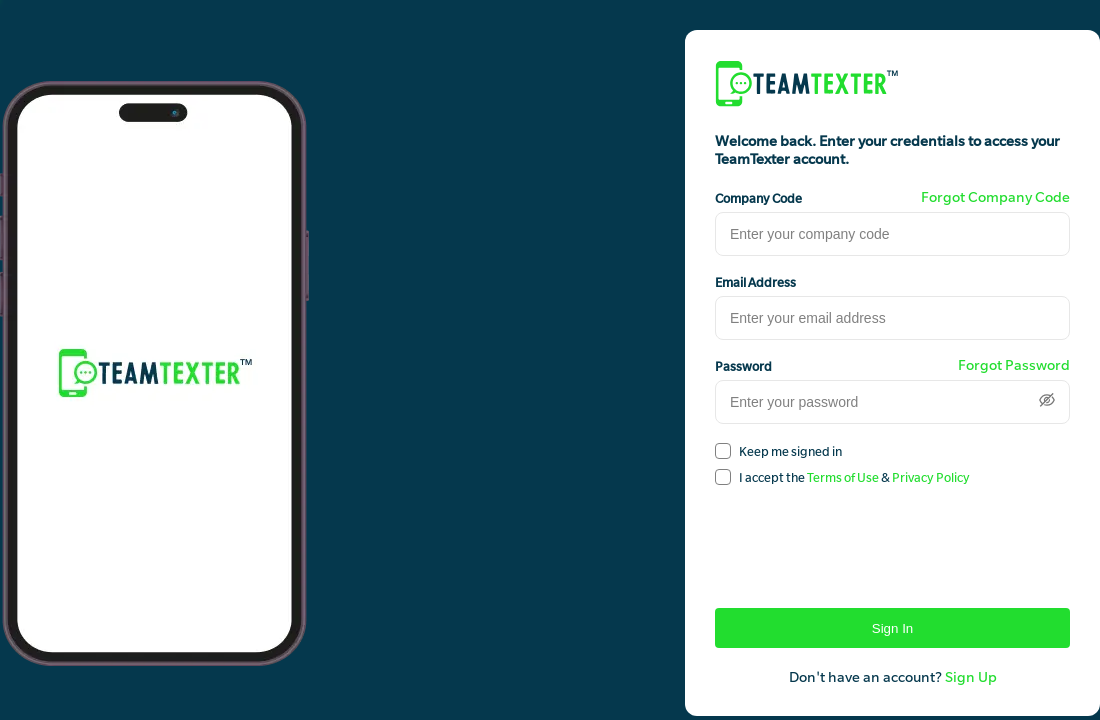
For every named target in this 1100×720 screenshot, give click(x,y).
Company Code (758, 198)
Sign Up (971, 677)
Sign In (893, 628)
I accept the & (854, 477)
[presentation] (867, 539)
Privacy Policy (931, 477)
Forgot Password (1014, 365)
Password (743, 366)
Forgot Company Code (995, 197)
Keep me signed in (790, 451)
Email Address (755, 282)
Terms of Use (843, 477)
